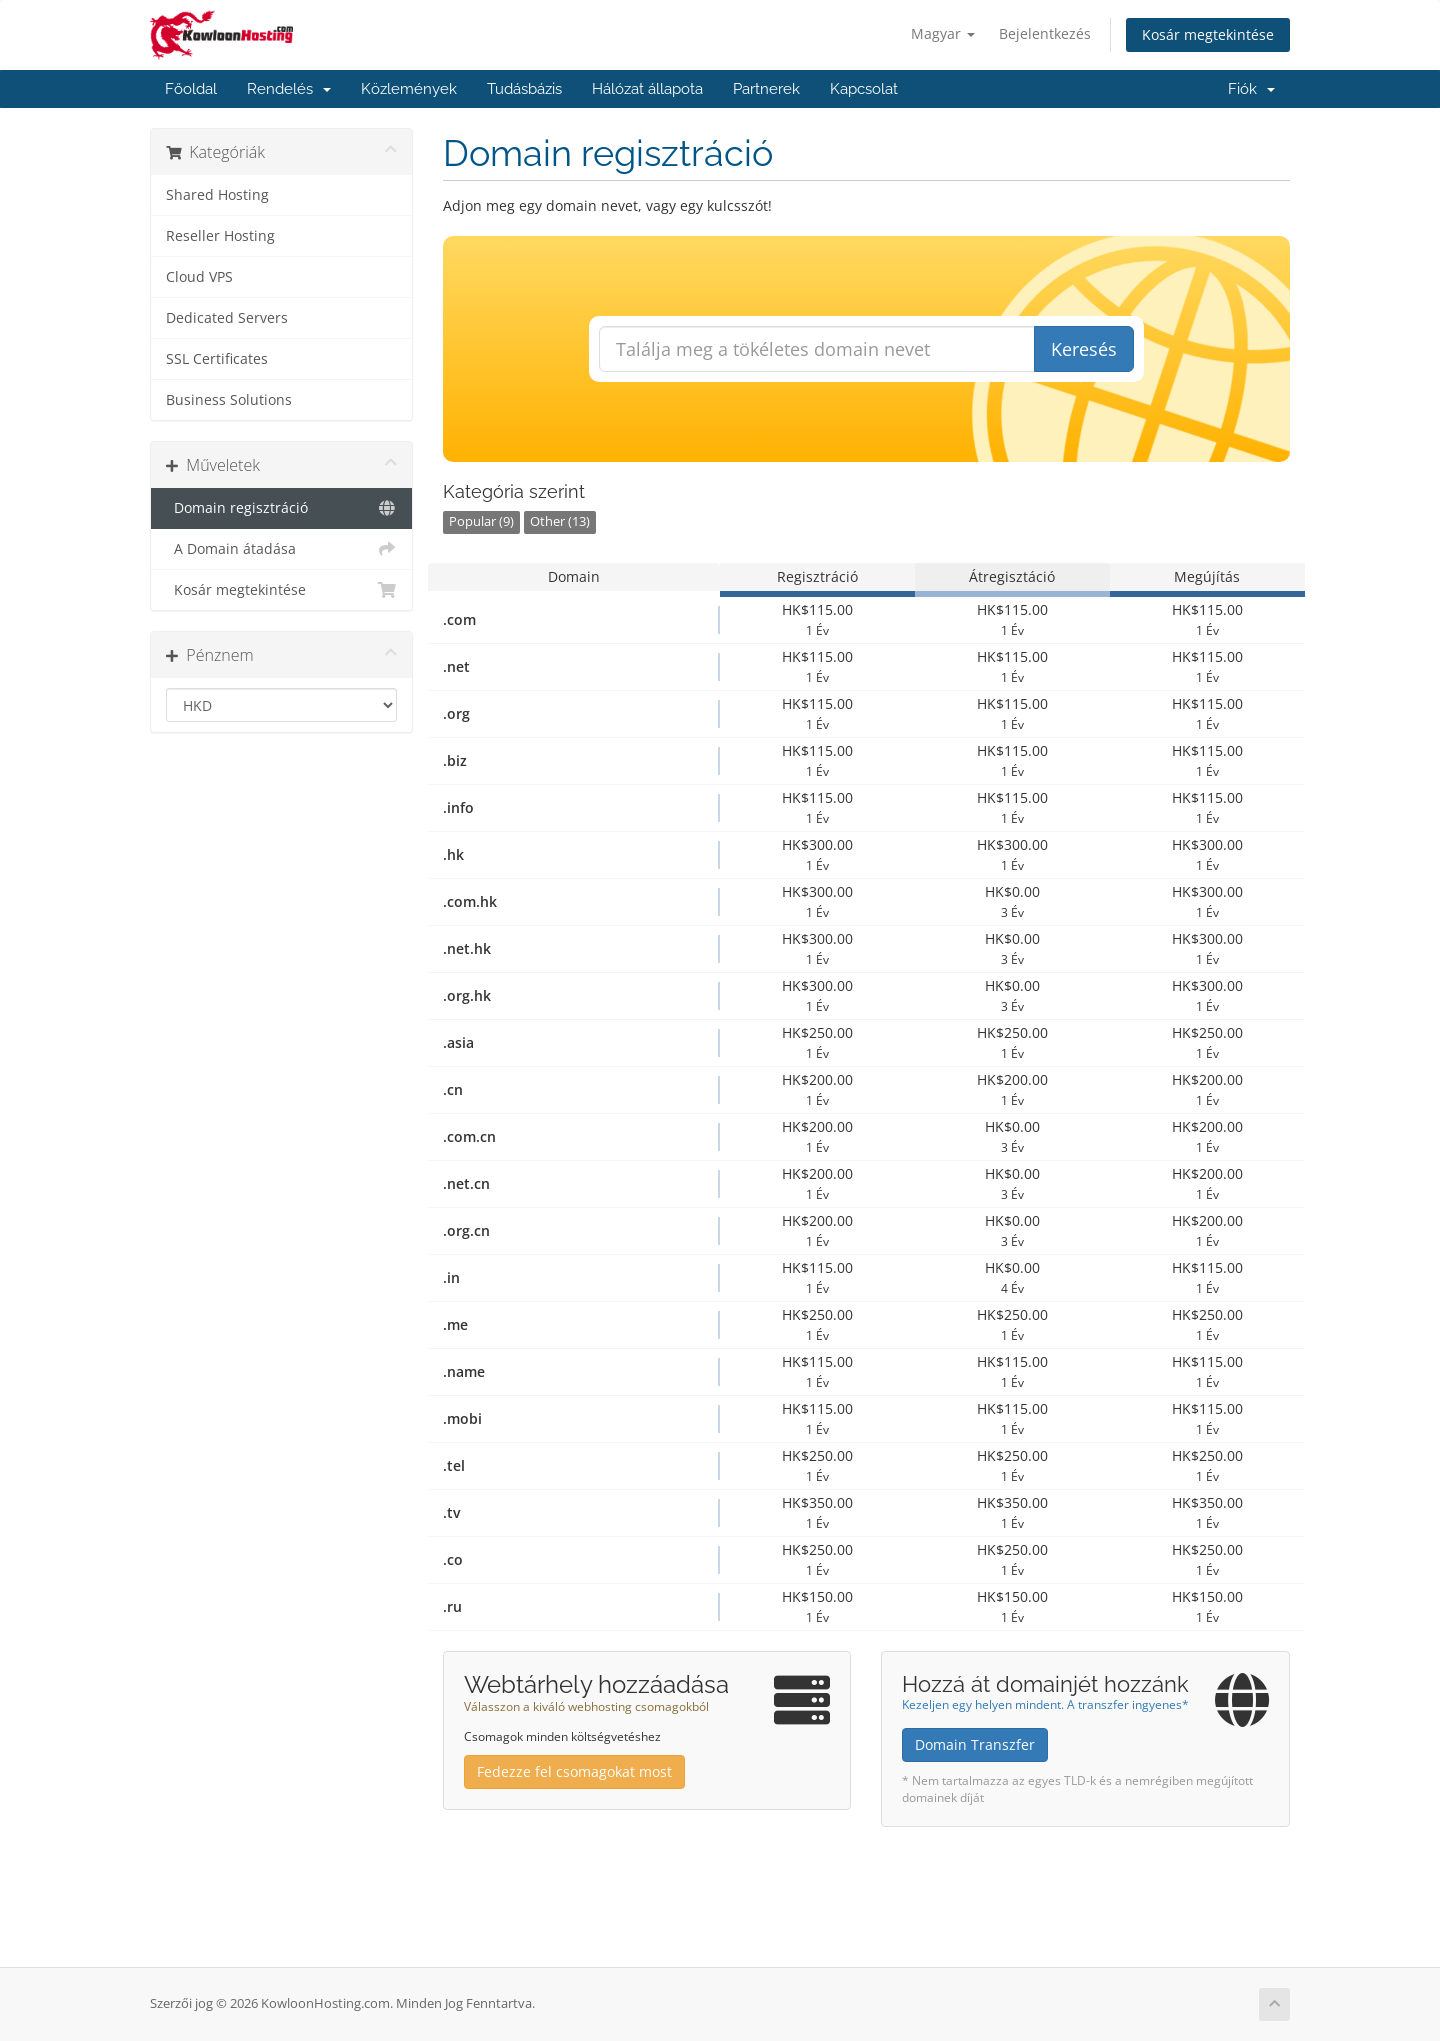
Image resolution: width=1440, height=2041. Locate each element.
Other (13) (560, 521)
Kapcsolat (864, 89)
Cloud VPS (199, 277)
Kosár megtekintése (1208, 34)
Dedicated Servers (227, 318)
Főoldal (191, 89)
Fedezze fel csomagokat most (574, 1771)
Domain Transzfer (975, 1744)
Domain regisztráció (281, 508)
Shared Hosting (217, 195)
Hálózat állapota (647, 89)
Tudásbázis (524, 89)
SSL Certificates (217, 359)
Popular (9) (481, 521)
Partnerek (766, 89)
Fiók (1251, 89)
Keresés (1084, 349)
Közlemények (409, 89)
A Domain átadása (281, 549)
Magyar (943, 33)
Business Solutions (229, 400)
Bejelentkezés (1045, 33)
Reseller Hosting (220, 236)
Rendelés (289, 89)
